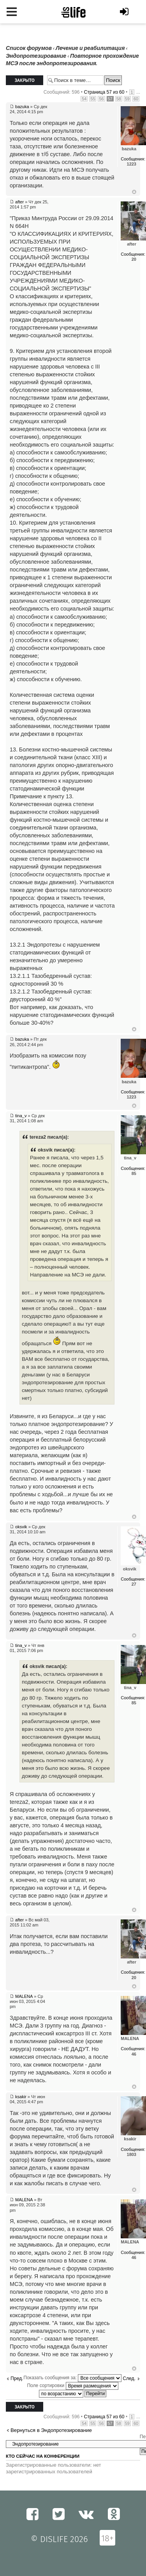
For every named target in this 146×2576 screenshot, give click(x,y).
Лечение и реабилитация (90, 48)
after (19, 201)
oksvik (21, 1526)
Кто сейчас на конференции (42, 2456)
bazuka (22, 106)
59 (127, 98)
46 (134, 2054)
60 (136, 98)
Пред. (17, 2378)
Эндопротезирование (36, 56)
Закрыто (24, 80)
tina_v (20, 1115)
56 (101, 98)
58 (118, 98)
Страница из (104, 92)
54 (84, 98)
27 (134, 1584)
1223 (131, 164)
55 (92, 98)
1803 (131, 2154)
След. (129, 2378)
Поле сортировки (72, 2385)
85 (134, 1173)
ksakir (20, 2096)
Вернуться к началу (134, 192)
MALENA (24, 1996)
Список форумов (29, 48)
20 (134, 259)
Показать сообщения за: (72, 2377)
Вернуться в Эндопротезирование (51, 2430)
